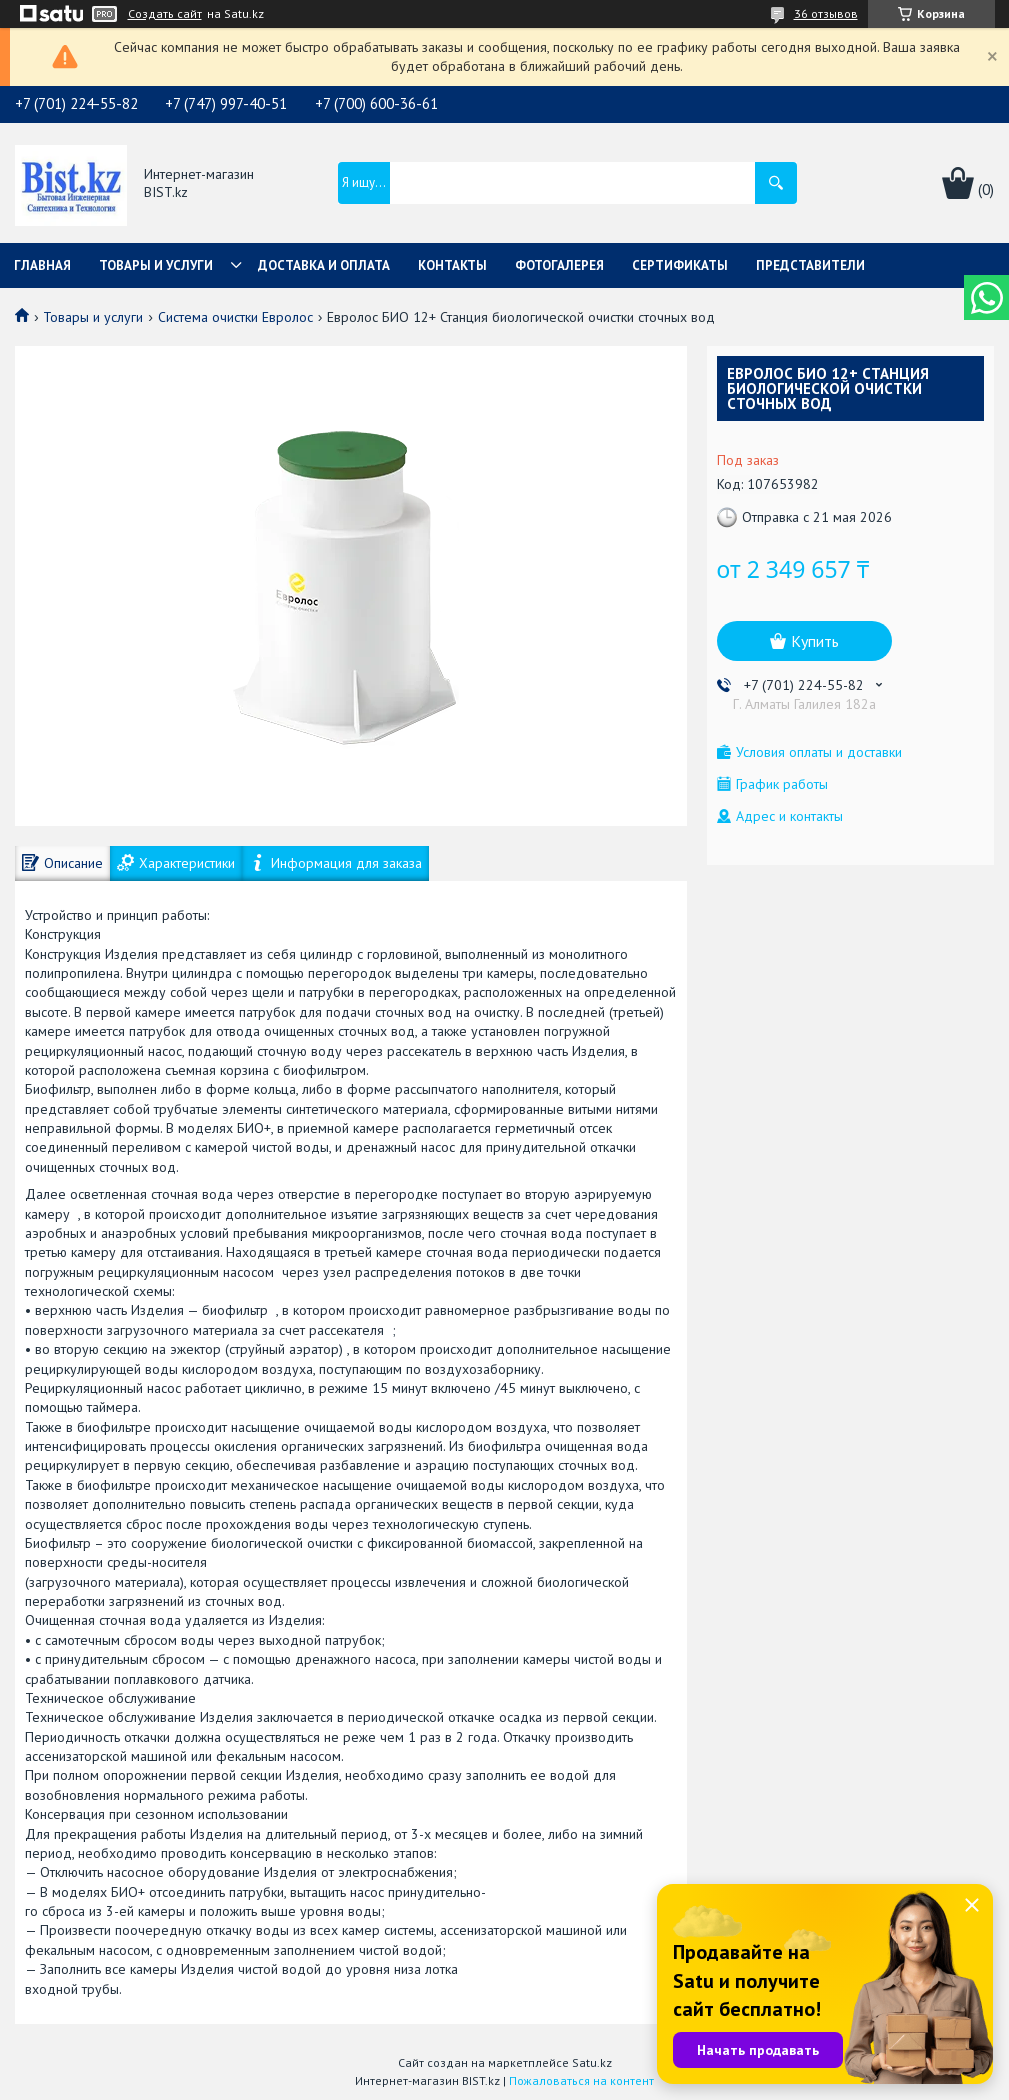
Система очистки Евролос (235, 317)
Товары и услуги (156, 265)
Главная (42, 265)
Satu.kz (592, 2062)
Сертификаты (680, 265)
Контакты (452, 265)
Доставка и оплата (324, 265)
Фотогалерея (559, 265)
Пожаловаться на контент (581, 2080)
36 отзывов (826, 13)
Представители (810, 265)
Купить (815, 641)
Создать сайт (165, 14)
